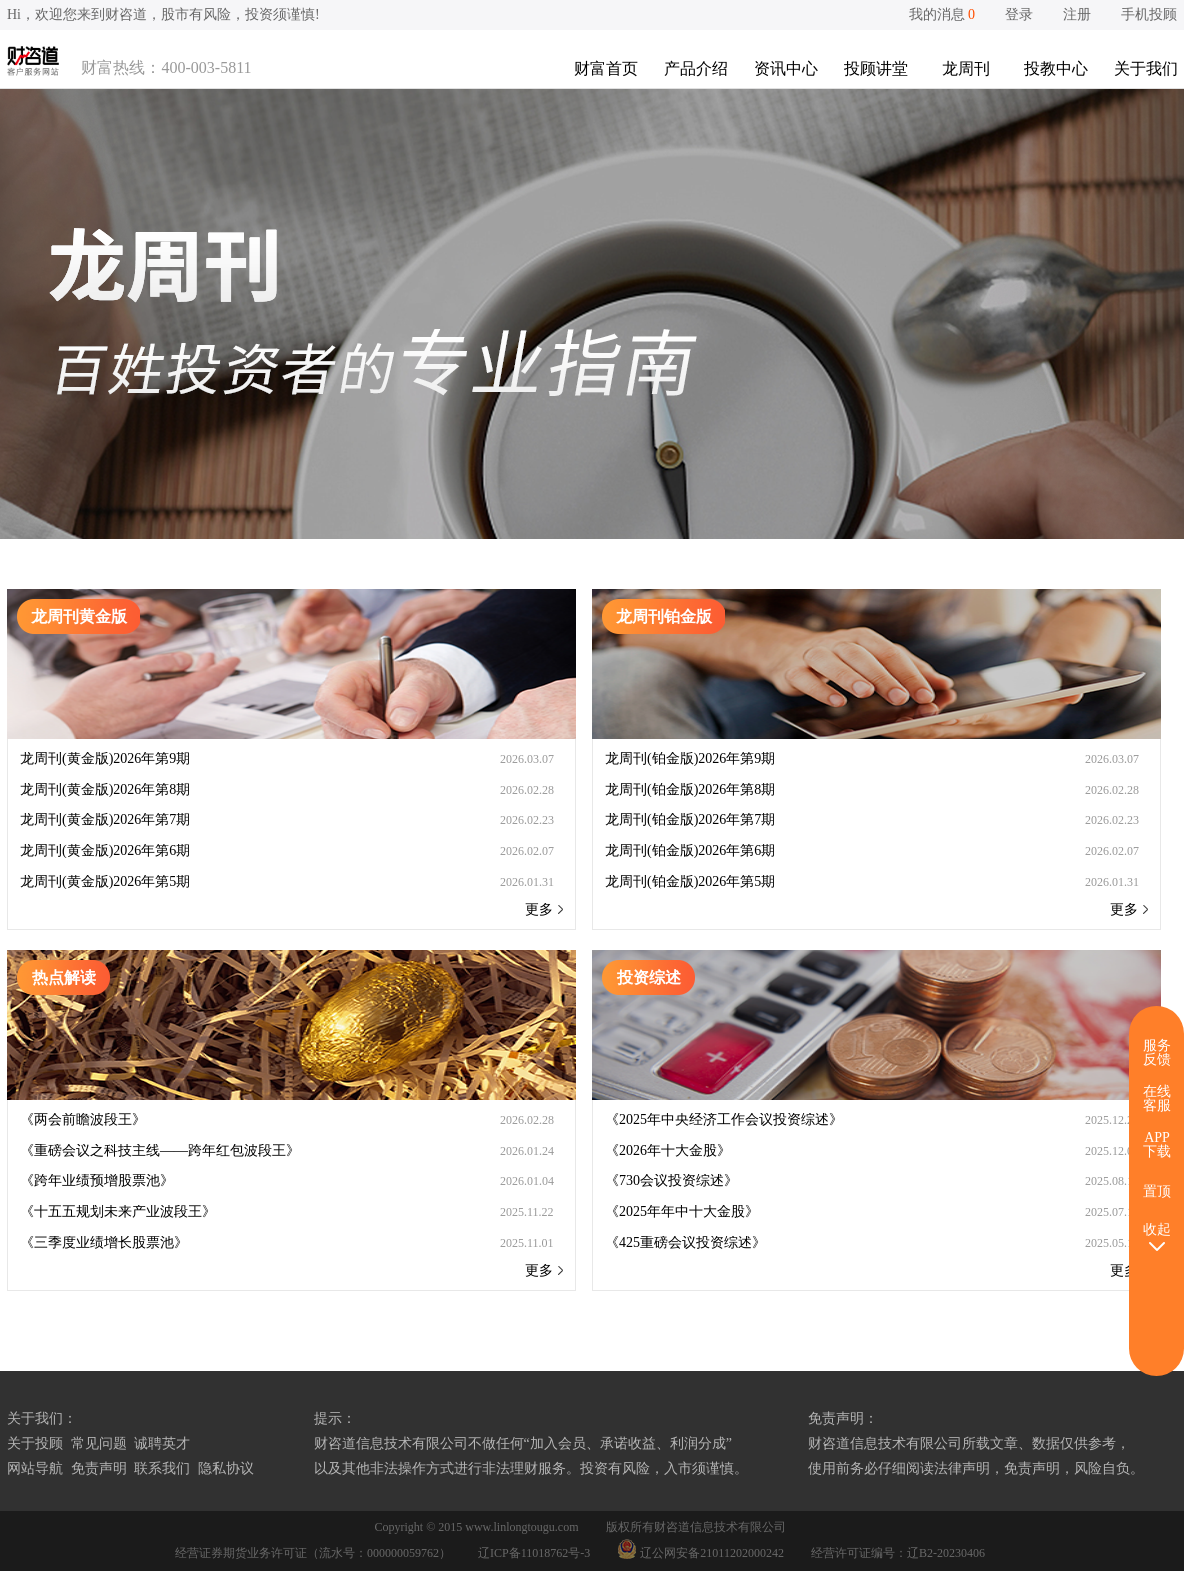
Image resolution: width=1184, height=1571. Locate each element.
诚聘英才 (162, 1443)
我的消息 (942, 14)
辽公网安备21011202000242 (702, 1553)
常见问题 (99, 1443)
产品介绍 (696, 68)
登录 (1019, 14)
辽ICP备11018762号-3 (534, 1553)
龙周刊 (966, 68)
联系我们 (162, 1468)
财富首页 (606, 68)
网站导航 (35, 1468)
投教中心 (1056, 68)
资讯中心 (786, 68)
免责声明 (99, 1468)
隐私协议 (226, 1468)
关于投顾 (35, 1443)
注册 (1077, 14)
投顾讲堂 (876, 68)
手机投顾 (1149, 14)
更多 (544, 910)
